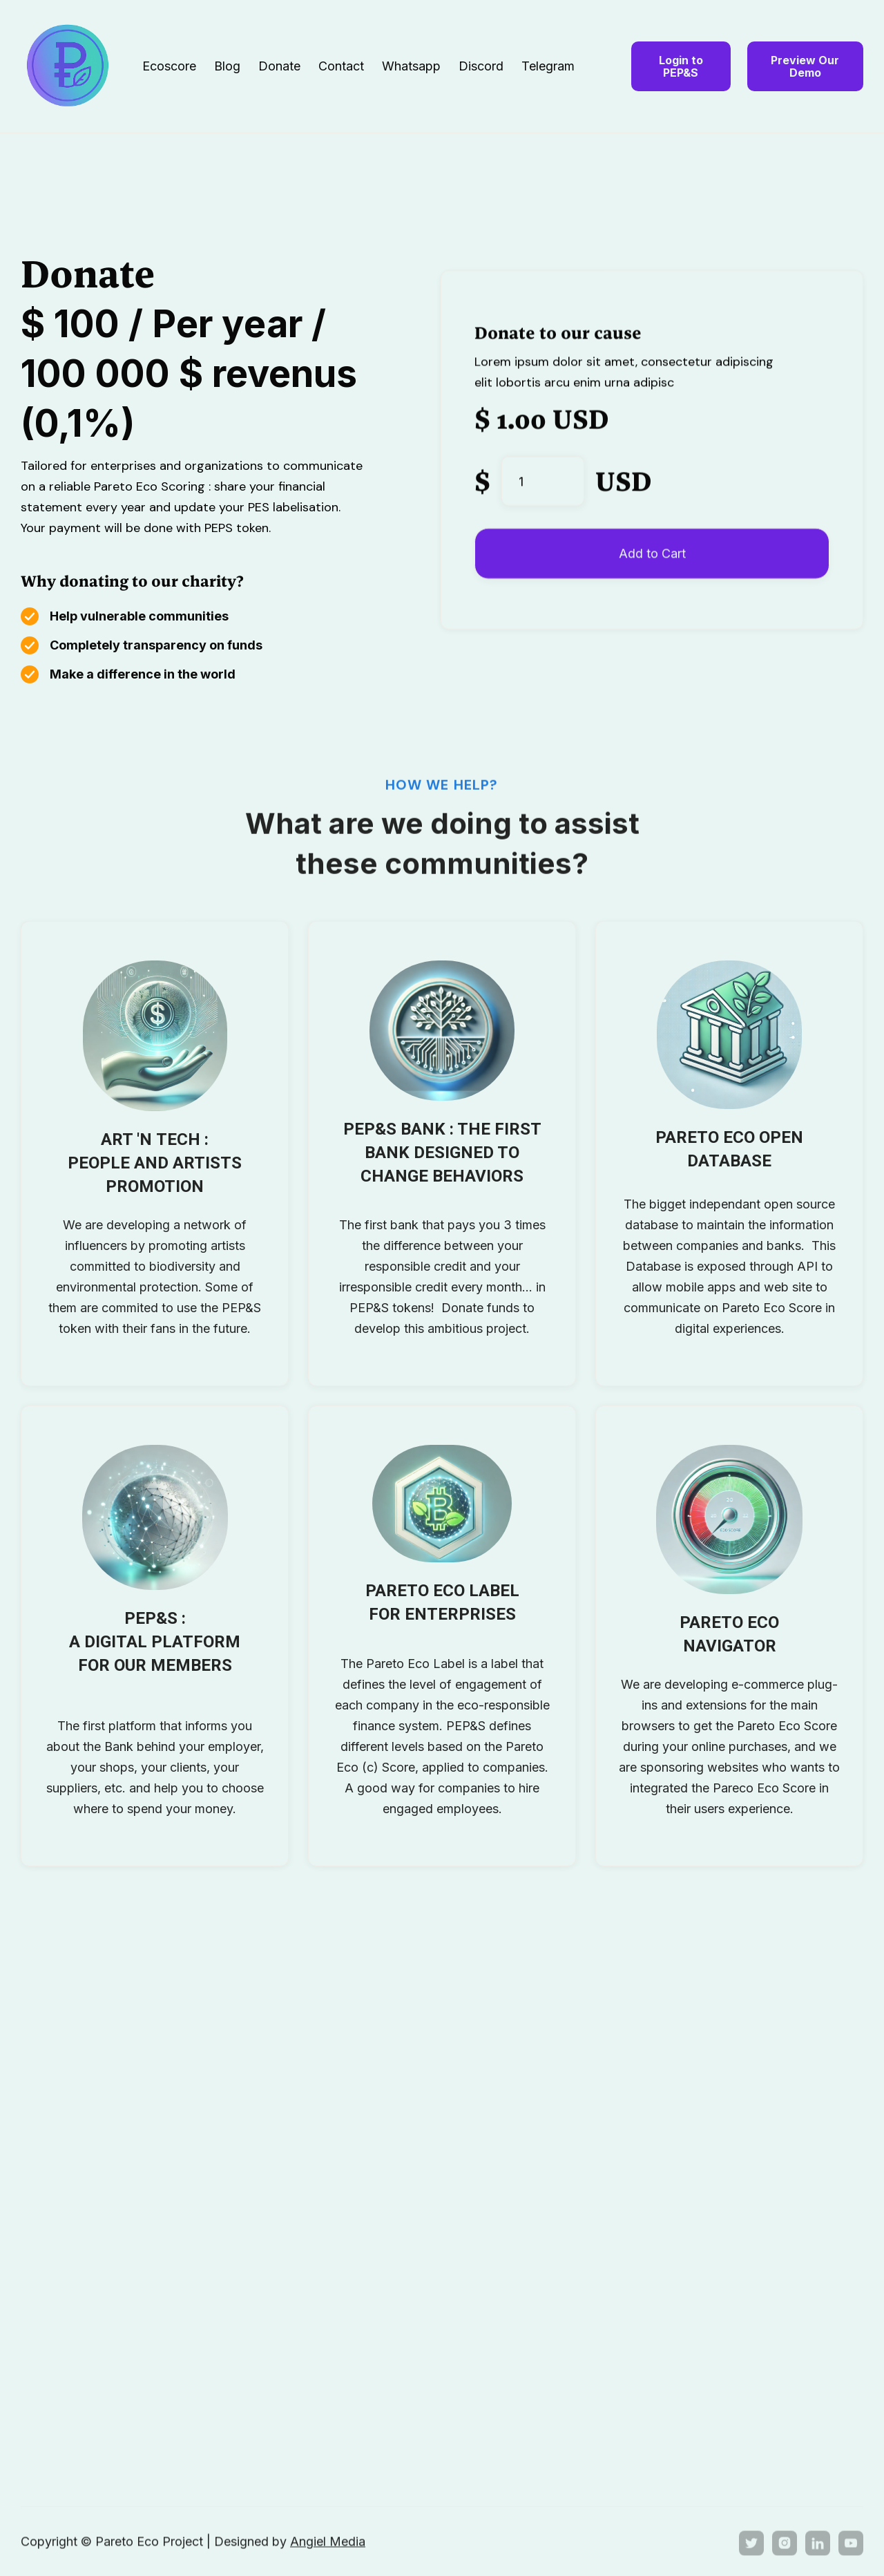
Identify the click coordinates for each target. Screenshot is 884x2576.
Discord (481, 66)
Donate (279, 66)
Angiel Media (327, 2542)
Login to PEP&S (681, 66)
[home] (81, 66)
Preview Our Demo (805, 66)
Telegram (548, 66)
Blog (227, 66)
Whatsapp (411, 66)
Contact (341, 66)
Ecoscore (169, 66)
